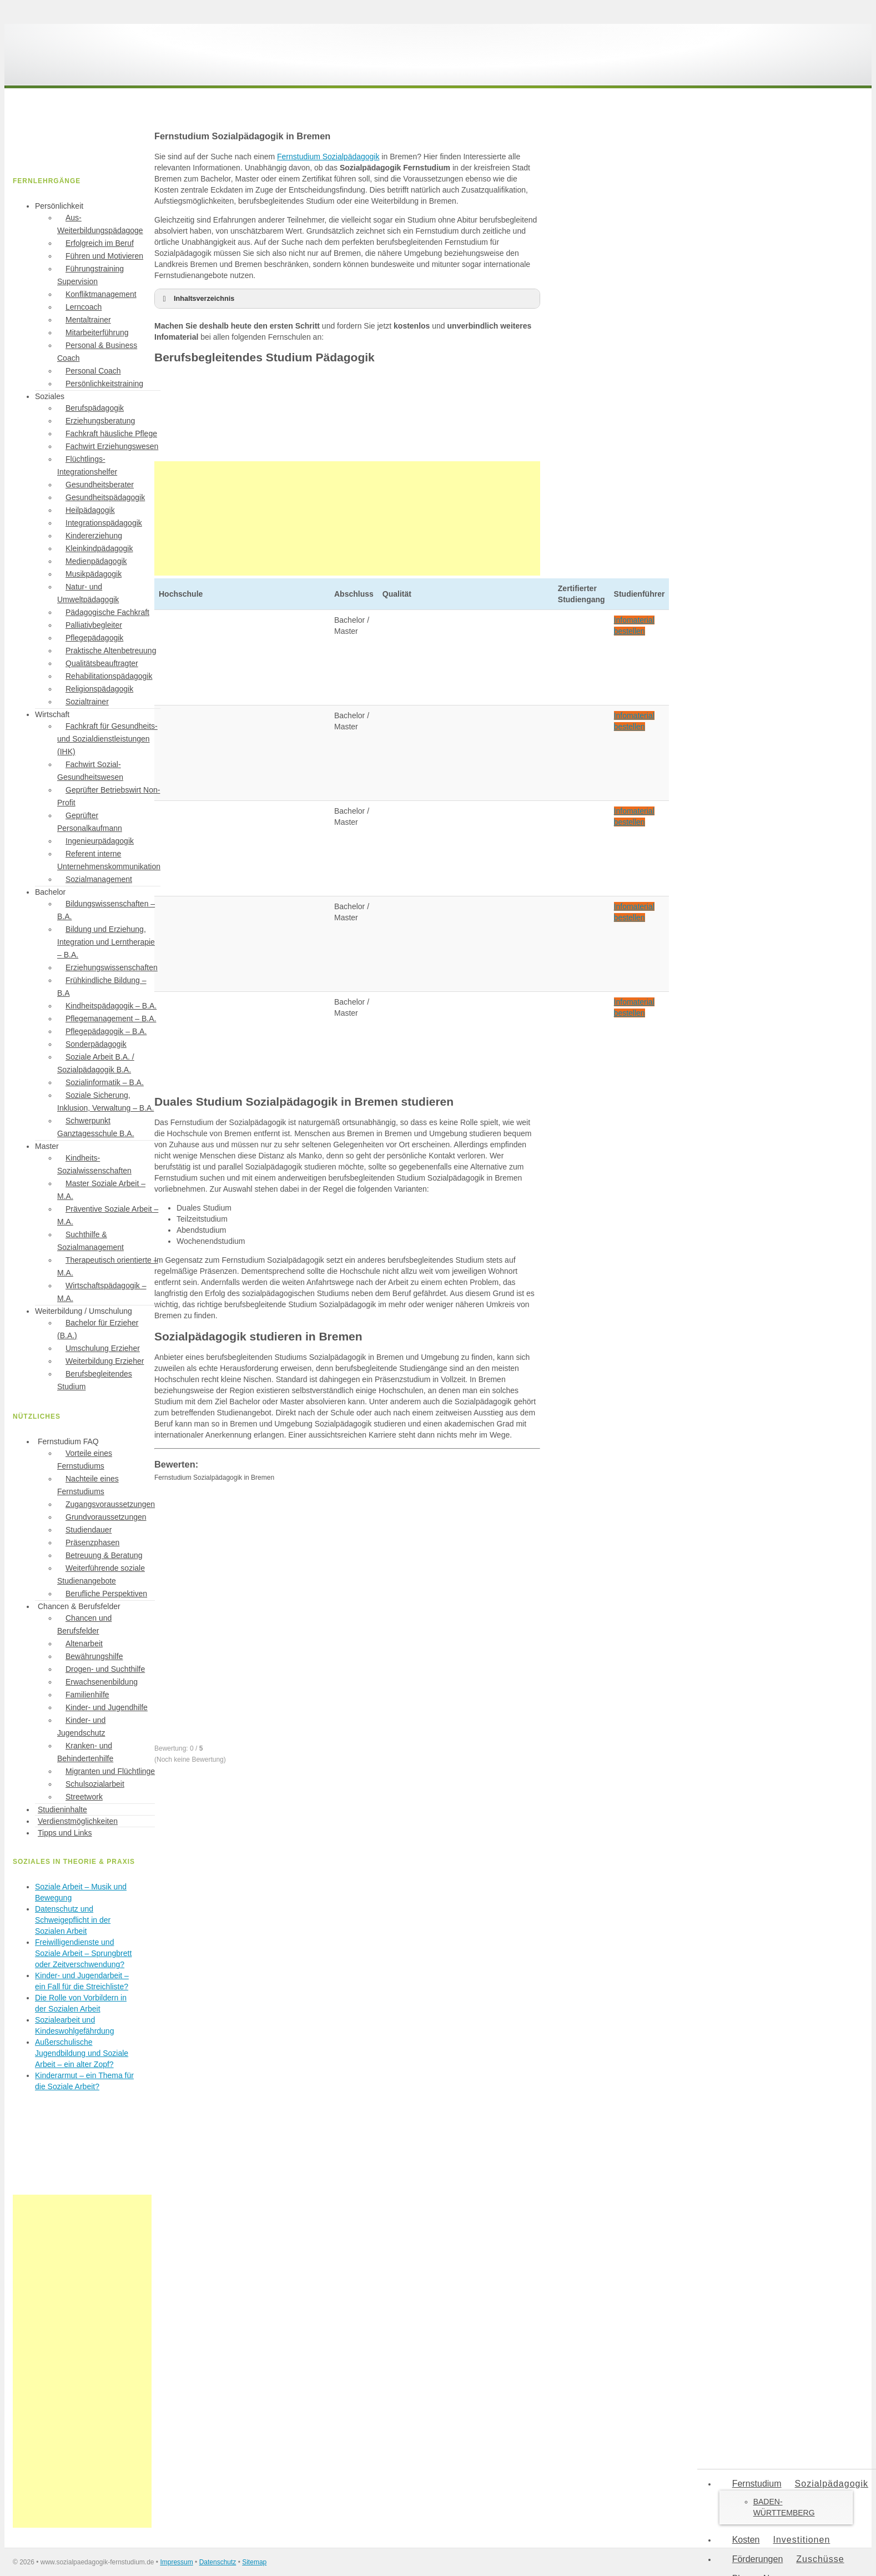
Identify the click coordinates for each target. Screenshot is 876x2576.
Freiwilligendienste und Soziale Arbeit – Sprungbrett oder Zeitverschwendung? (83, 1953)
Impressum (176, 2562)
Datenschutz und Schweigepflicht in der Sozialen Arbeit (72, 1919)
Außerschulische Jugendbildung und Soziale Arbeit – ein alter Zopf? (81, 2053)
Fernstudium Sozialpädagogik (328, 156)
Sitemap (254, 2562)
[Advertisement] (347, 518)
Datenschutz (217, 2562)
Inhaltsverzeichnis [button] (196, 298)
